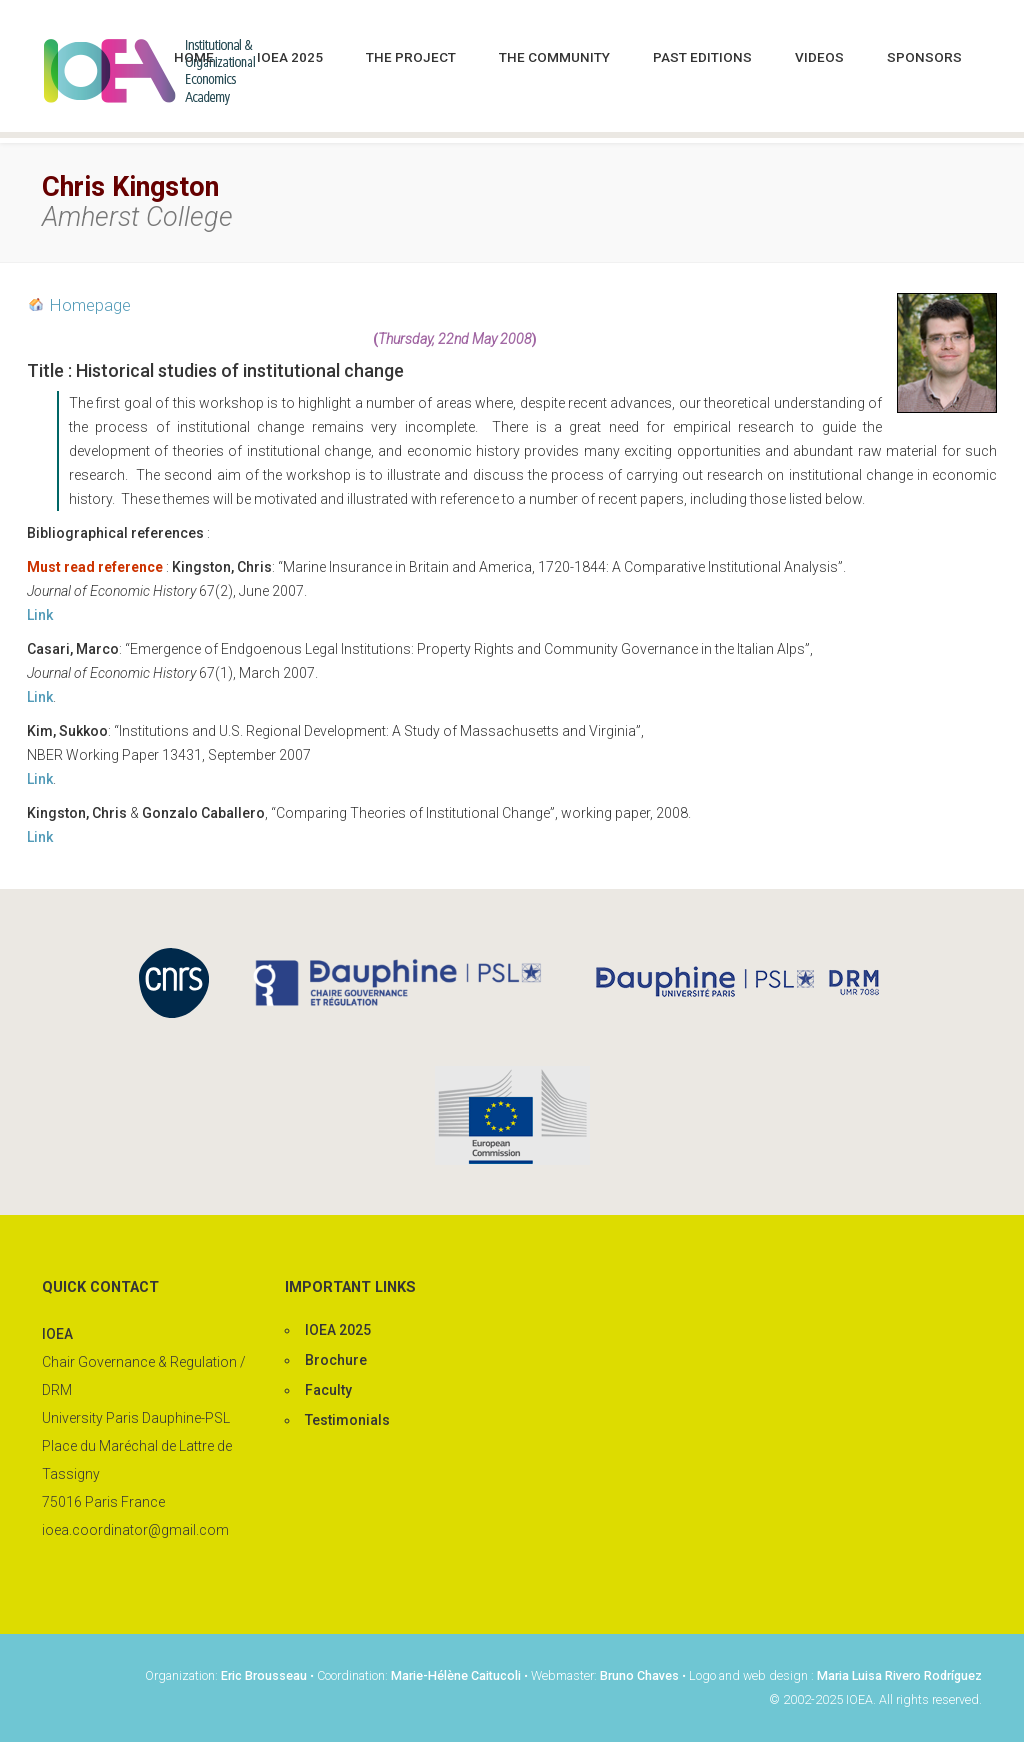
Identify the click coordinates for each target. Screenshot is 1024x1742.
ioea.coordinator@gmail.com (135, 1530)
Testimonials (347, 1420)
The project (411, 57)
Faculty (328, 1390)
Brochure (336, 1360)
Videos (819, 57)
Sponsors (924, 57)
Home (194, 57)
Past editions (702, 57)
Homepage (90, 305)
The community (554, 57)
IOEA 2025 (290, 57)
